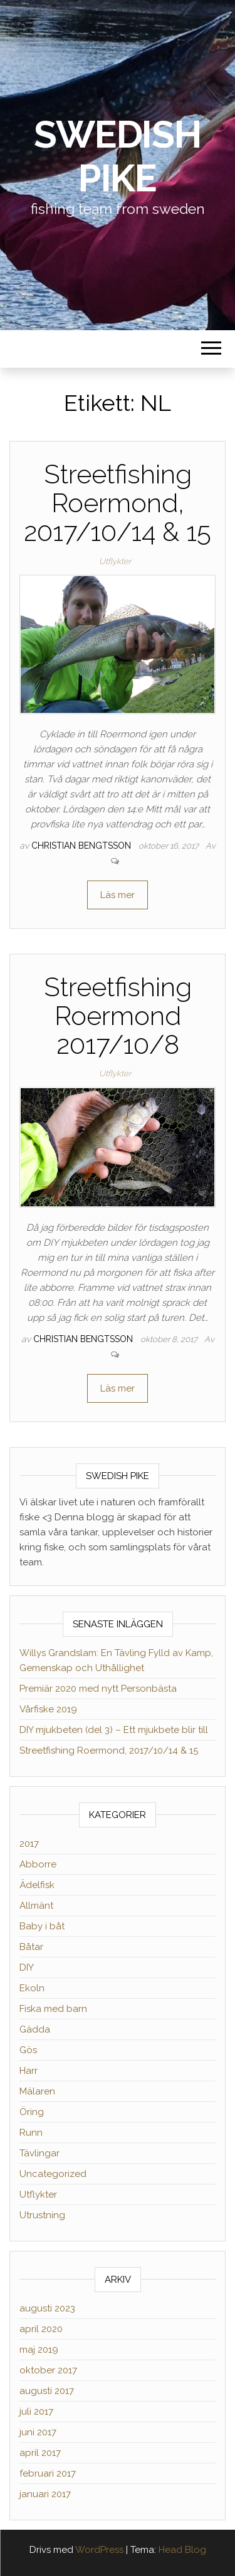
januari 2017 (45, 2494)
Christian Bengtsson (82, 846)
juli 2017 (36, 2411)
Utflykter (115, 561)
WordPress (99, 2549)
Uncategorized (52, 2173)
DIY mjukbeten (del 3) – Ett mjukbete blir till (113, 1729)
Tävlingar (39, 2153)
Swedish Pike (117, 156)
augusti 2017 (46, 2391)
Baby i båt (42, 1926)
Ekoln (31, 1988)
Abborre (37, 1864)
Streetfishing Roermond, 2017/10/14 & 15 (117, 503)
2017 (29, 1843)
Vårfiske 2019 (48, 1709)
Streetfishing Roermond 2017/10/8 (118, 1016)
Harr (28, 2070)
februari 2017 (47, 2473)
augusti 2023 (47, 2308)
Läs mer (117, 895)
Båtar (31, 1946)
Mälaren (37, 2091)
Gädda (34, 2029)
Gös (28, 2050)
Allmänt (36, 1905)
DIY (26, 1967)
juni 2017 (37, 2432)
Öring (31, 2112)
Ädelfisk (37, 1885)
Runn (31, 2132)
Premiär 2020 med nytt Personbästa (98, 1688)
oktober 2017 (48, 2370)
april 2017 (40, 2452)
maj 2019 (38, 2349)
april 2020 (41, 2329)
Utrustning (42, 2215)
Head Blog (182, 2549)
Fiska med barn (53, 2008)
